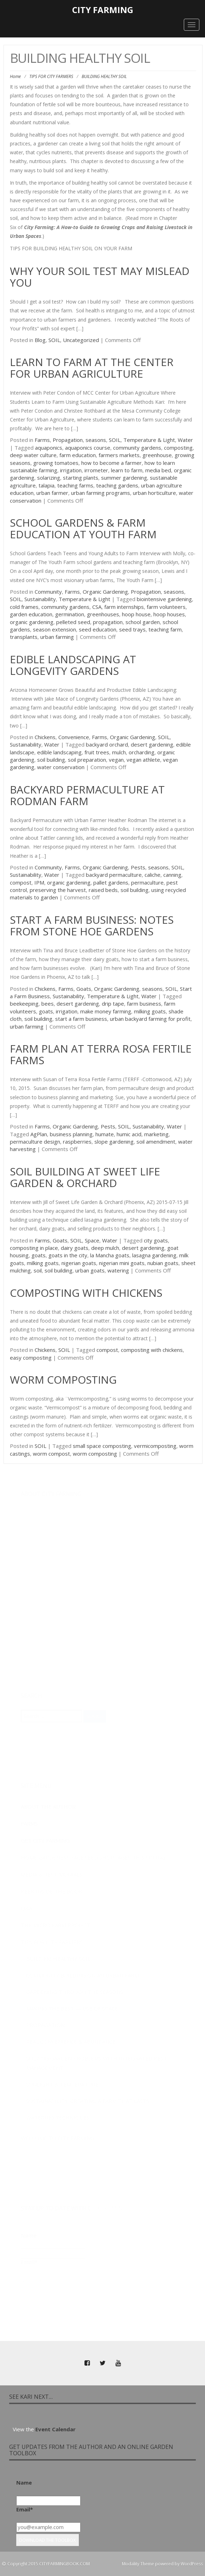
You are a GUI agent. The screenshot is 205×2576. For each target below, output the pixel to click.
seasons (96, 439)
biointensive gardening (164, 599)
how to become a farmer (111, 462)
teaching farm (165, 629)
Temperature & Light (149, 439)
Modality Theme (138, 2564)
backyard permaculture (114, 874)
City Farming (102, 10)
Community (48, 591)
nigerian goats (79, 1262)
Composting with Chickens (86, 1293)
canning (172, 874)
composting (178, 447)
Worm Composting (63, 1379)
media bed (158, 470)
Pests (138, 867)
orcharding (141, 752)
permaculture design (35, 1141)
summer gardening (124, 477)
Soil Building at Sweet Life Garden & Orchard (85, 1177)
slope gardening (114, 1141)
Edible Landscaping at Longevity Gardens (73, 665)
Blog (40, 339)
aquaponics (48, 447)
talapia (46, 485)
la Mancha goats (109, 1255)
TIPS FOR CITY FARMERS (51, 76)
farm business (144, 1003)
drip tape (113, 1003)
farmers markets (119, 455)
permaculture (147, 882)
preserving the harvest (58, 889)
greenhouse (157, 455)
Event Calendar (55, 2429)
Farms (42, 439)
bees (47, 1003)
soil (38, 1270)
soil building (51, 759)
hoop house (136, 614)
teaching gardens (117, 485)
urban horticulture (154, 492)
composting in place (34, 1247)
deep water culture (33, 455)
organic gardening (31, 621)
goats (46, 1011)
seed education (97, 629)
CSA (96, 606)
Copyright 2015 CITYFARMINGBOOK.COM (48, 2564)
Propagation (68, 439)
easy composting (31, 1357)
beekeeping (24, 1003)
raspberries (77, 1141)
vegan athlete (143, 759)
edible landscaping (59, 752)
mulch (119, 752)
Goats (83, 988)
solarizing (48, 477)
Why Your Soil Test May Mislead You (99, 277)
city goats (156, 1240)
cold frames (24, 606)
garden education (31, 614)
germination (69, 614)
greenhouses (103, 614)
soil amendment (155, 1141)
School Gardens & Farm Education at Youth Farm (83, 528)
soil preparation (87, 759)
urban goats (90, 1270)
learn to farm (126, 470)
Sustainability (40, 599)
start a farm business (81, 1018)
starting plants (80, 477)
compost (20, 882)
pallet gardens (110, 882)
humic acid (129, 1134)
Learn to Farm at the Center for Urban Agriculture (92, 368)
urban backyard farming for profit (150, 1018)
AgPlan (38, 1134)
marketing (156, 1134)
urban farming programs (100, 492)
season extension (54, 629)
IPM (39, 882)
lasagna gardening (154, 1255)
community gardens (137, 447)
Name (24, 2482)
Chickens (45, 737)
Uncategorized (81, 339)
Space (92, 1240)
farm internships (124, 606)
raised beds (103, 889)
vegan (116, 759)
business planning (71, 1134)
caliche (152, 874)
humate (104, 1134)
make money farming (105, 1011)
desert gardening (152, 744)
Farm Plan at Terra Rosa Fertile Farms (101, 1054)
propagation (108, 621)
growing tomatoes (55, 462)
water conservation (60, 767)
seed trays (132, 629)
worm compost (51, 1453)
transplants (23, 636)
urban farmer (52, 492)
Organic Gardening (105, 591)
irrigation (71, 470)
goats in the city (67, 1255)
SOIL (54, 339)
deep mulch (105, 1247)
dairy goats (74, 1247)
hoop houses (169, 614)
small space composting (102, 1445)
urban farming (57, 636)
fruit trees (96, 752)
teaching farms (75, 485)
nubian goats (162, 1262)
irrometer (96, 470)
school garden (142, 621)
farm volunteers (166, 606)
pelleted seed (73, 621)
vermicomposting (155, 1445)
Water (185, 439)
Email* (24, 2509)
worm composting (95, 1453)
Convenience (73, 737)
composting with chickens (152, 1349)
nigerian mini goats (122, 1262)
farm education (77, 455)
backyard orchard (107, 744)
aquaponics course (87, 447)
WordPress (192, 2564)
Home (15, 76)
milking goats (150, 1011)
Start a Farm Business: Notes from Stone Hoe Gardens (92, 925)
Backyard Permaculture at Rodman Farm (87, 795)
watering (118, 1270)
